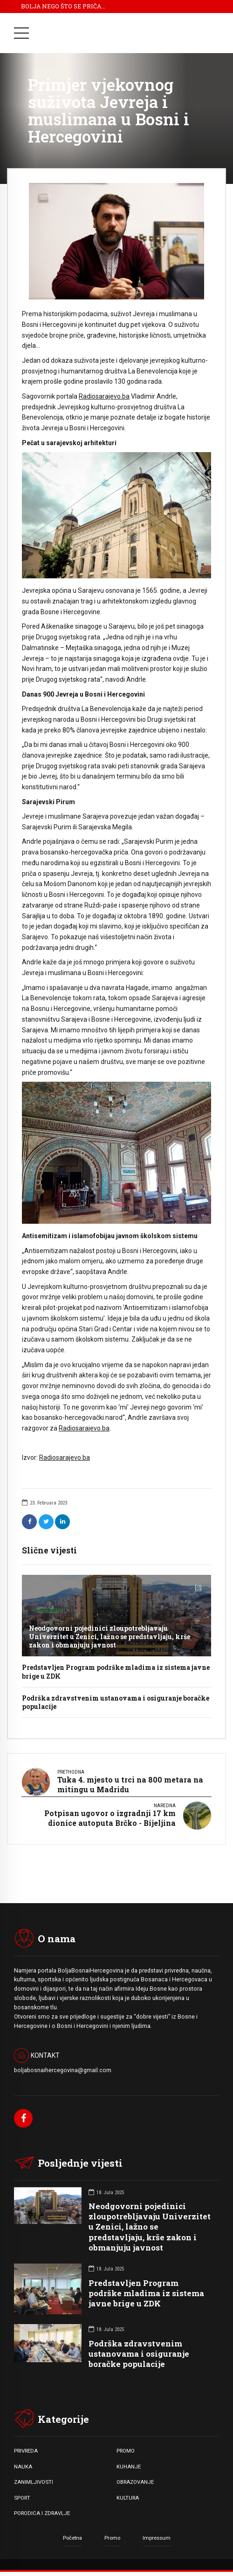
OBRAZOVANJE (135, 2482)
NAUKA (23, 2466)
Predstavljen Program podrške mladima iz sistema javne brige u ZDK (116, 1671)
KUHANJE (128, 2466)
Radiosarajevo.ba (104, 396)
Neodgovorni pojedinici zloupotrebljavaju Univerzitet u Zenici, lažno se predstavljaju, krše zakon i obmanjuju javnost (109, 1636)
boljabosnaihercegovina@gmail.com (62, 2070)
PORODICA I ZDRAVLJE (42, 2513)
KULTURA (127, 2498)
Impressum (157, 2538)
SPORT (22, 2498)
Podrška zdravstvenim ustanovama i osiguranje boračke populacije (115, 1702)
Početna (72, 2538)
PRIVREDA (26, 2450)
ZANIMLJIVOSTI (33, 2482)
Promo (112, 2538)
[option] (116, 241)
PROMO (125, 2450)
